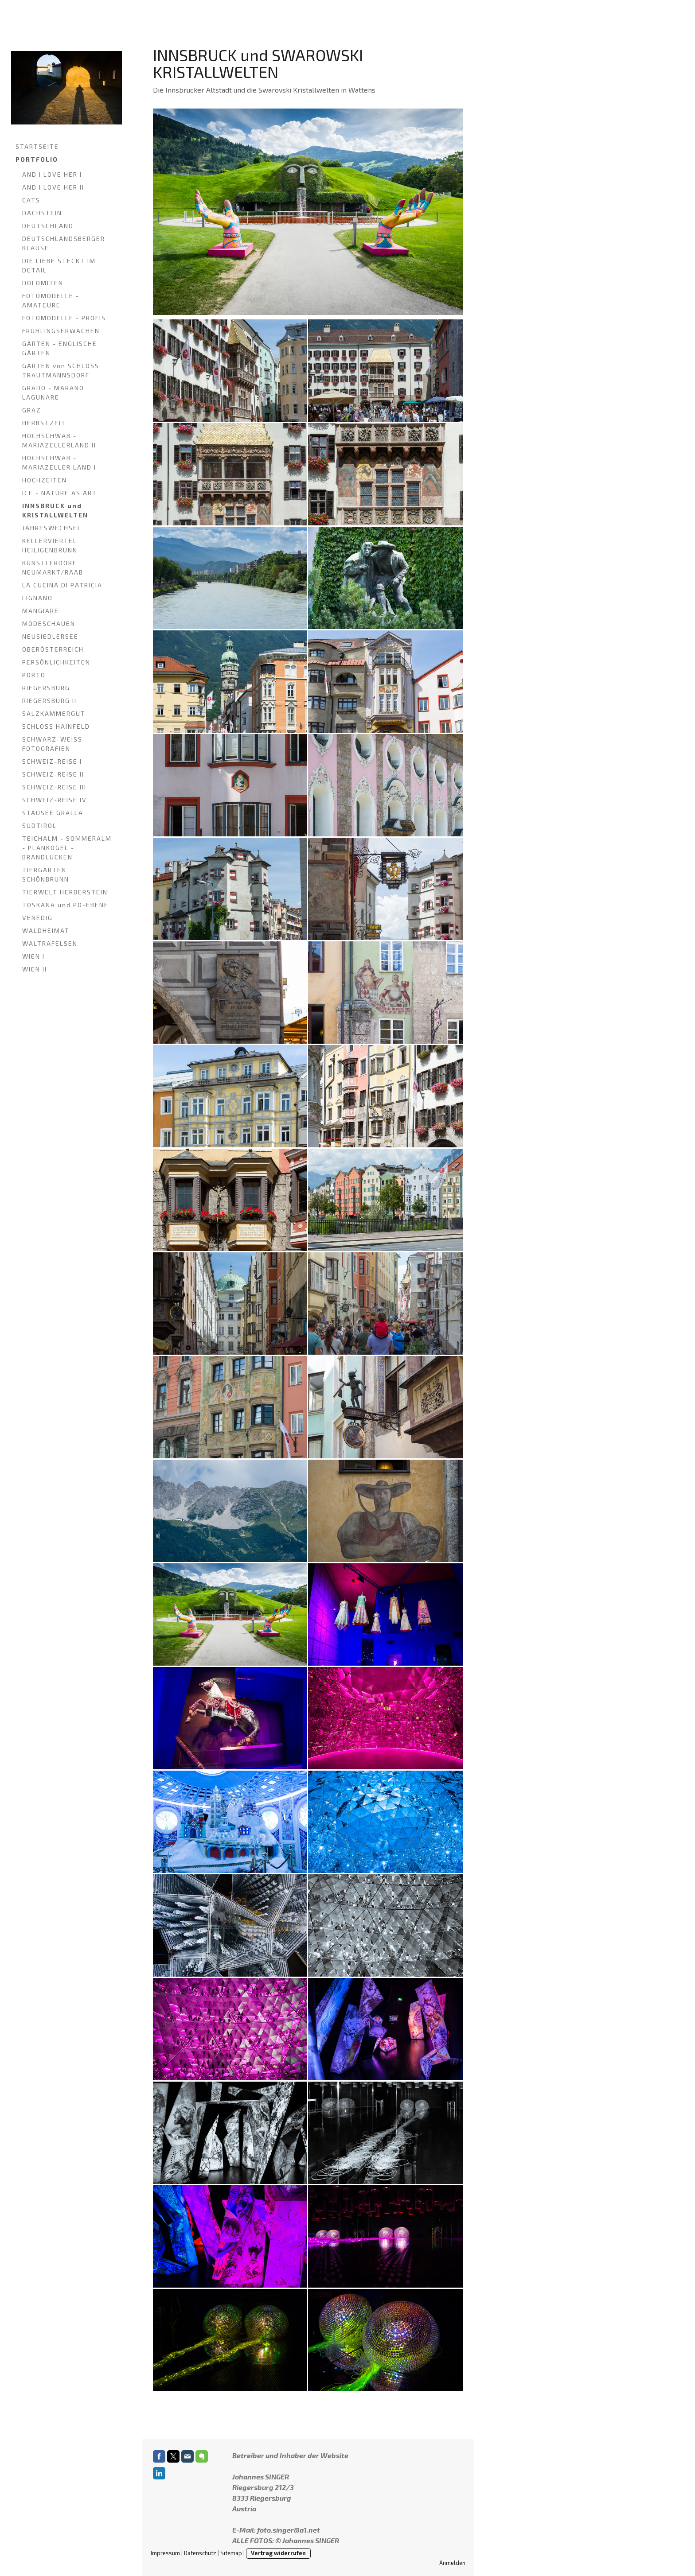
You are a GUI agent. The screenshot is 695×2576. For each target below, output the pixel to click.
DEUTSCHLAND (48, 225)
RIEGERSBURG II (49, 700)
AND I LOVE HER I (52, 174)
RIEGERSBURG (46, 688)
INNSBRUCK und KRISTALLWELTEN (55, 510)
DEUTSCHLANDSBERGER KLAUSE (63, 243)
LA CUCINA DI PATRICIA (62, 585)
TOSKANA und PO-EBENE (65, 905)
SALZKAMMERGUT (54, 713)
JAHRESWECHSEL (52, 528)
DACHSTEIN (42, 213)
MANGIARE (40, 610)
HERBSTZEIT (44, 423)
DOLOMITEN (42, 283)
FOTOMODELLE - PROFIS (64, 318)
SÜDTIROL (39, 825)
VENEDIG (37, 917)
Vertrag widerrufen (278, 2553)
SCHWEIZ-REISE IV (54, 800)
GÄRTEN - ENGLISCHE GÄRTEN (59, 348)
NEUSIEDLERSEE (50, 636)
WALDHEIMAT (46, 930)
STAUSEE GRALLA (52, 812)
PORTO (34, 675)
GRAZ (31, 410)
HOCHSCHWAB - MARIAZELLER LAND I (59, 462)
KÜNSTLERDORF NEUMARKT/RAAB (52, 567)
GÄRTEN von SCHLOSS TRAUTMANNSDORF (60, 370)
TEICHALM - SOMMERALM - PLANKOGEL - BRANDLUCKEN (67, 848)
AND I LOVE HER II (53, 187)
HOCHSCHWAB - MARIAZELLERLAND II (59, 440)
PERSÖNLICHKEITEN (56, 662)
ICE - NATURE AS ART (59, 493)
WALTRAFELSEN (50, 943)
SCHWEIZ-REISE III (54, 787)
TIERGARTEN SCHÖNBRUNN (45, 874)
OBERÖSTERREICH (53, 649)
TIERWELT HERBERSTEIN (65, 892)
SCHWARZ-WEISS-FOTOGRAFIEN (54, 743)
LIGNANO (37, 598)
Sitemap (231, 2553)
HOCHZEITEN (44, 480)
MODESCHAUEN (48, 623)
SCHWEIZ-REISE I (52, 761)
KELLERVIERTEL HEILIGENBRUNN (50, 545)
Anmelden (452, 2562)
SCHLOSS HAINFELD (56, 726)
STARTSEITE (37, 146)
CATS (31, 200)
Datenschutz (200, 2553)
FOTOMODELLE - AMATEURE (50, 300)
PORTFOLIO (37, 159)
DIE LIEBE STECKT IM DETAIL (59, 265)
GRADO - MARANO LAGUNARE (53, 392)
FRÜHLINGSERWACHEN (61, 330)
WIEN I (33, 956)
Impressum (165, 2553)
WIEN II (34, 969)
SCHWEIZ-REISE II (53, 774)
